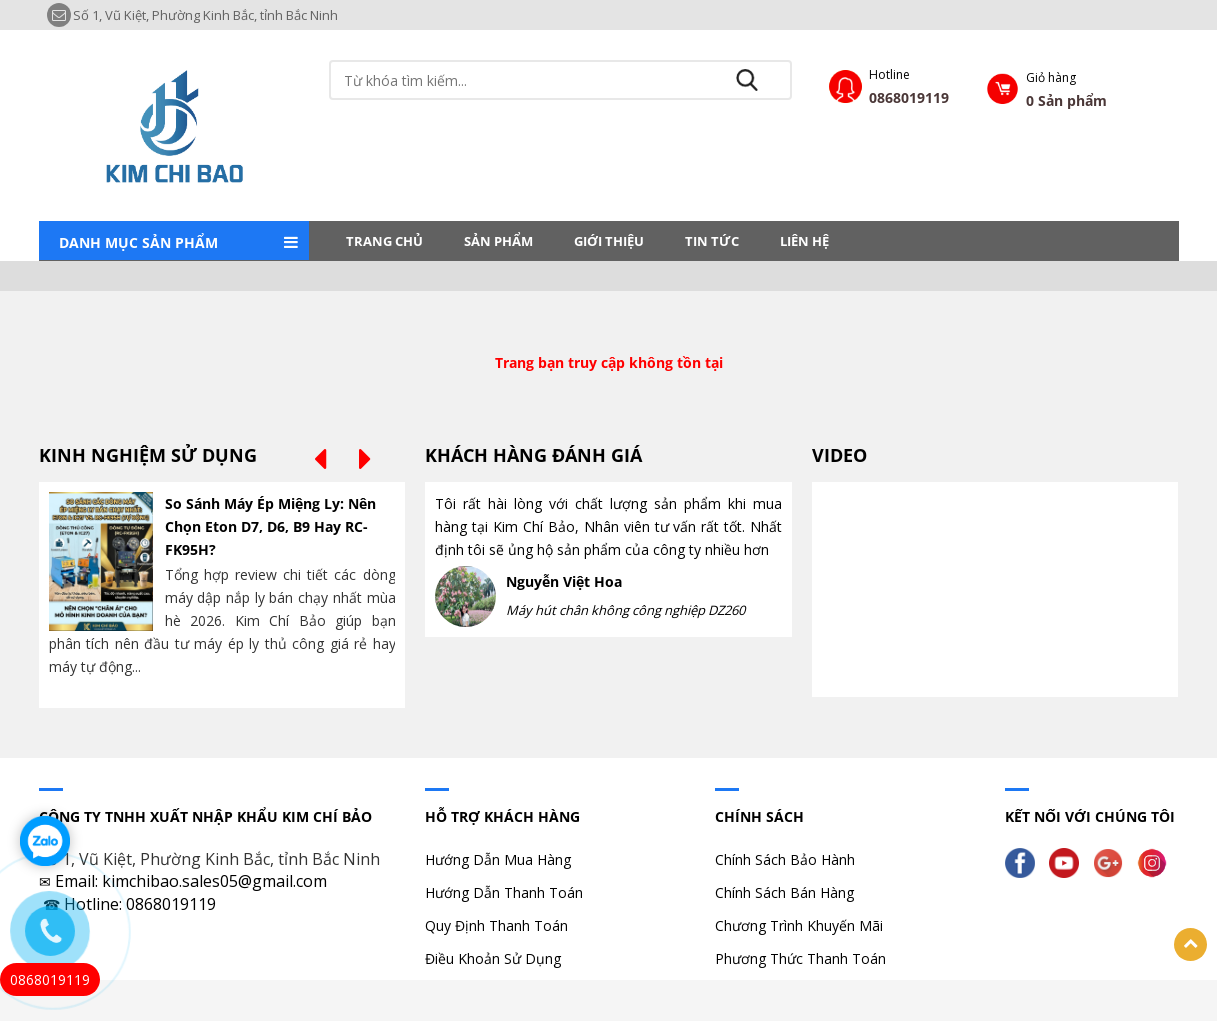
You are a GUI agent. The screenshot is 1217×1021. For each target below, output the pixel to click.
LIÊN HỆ (804, 241)
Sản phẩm (498, 241)
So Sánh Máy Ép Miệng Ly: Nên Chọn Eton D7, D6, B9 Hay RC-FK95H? (270, 526)
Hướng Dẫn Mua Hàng (498, 859)
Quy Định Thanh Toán (496, 925)
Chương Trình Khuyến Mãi (799, 925)
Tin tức (712, 241)
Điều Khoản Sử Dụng (493, 958)
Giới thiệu (609, 241)
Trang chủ (384, 241)
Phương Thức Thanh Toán (800, 958)
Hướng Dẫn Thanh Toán (504, 892)
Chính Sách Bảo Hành (785, 859)
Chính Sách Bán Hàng (784, 892)
